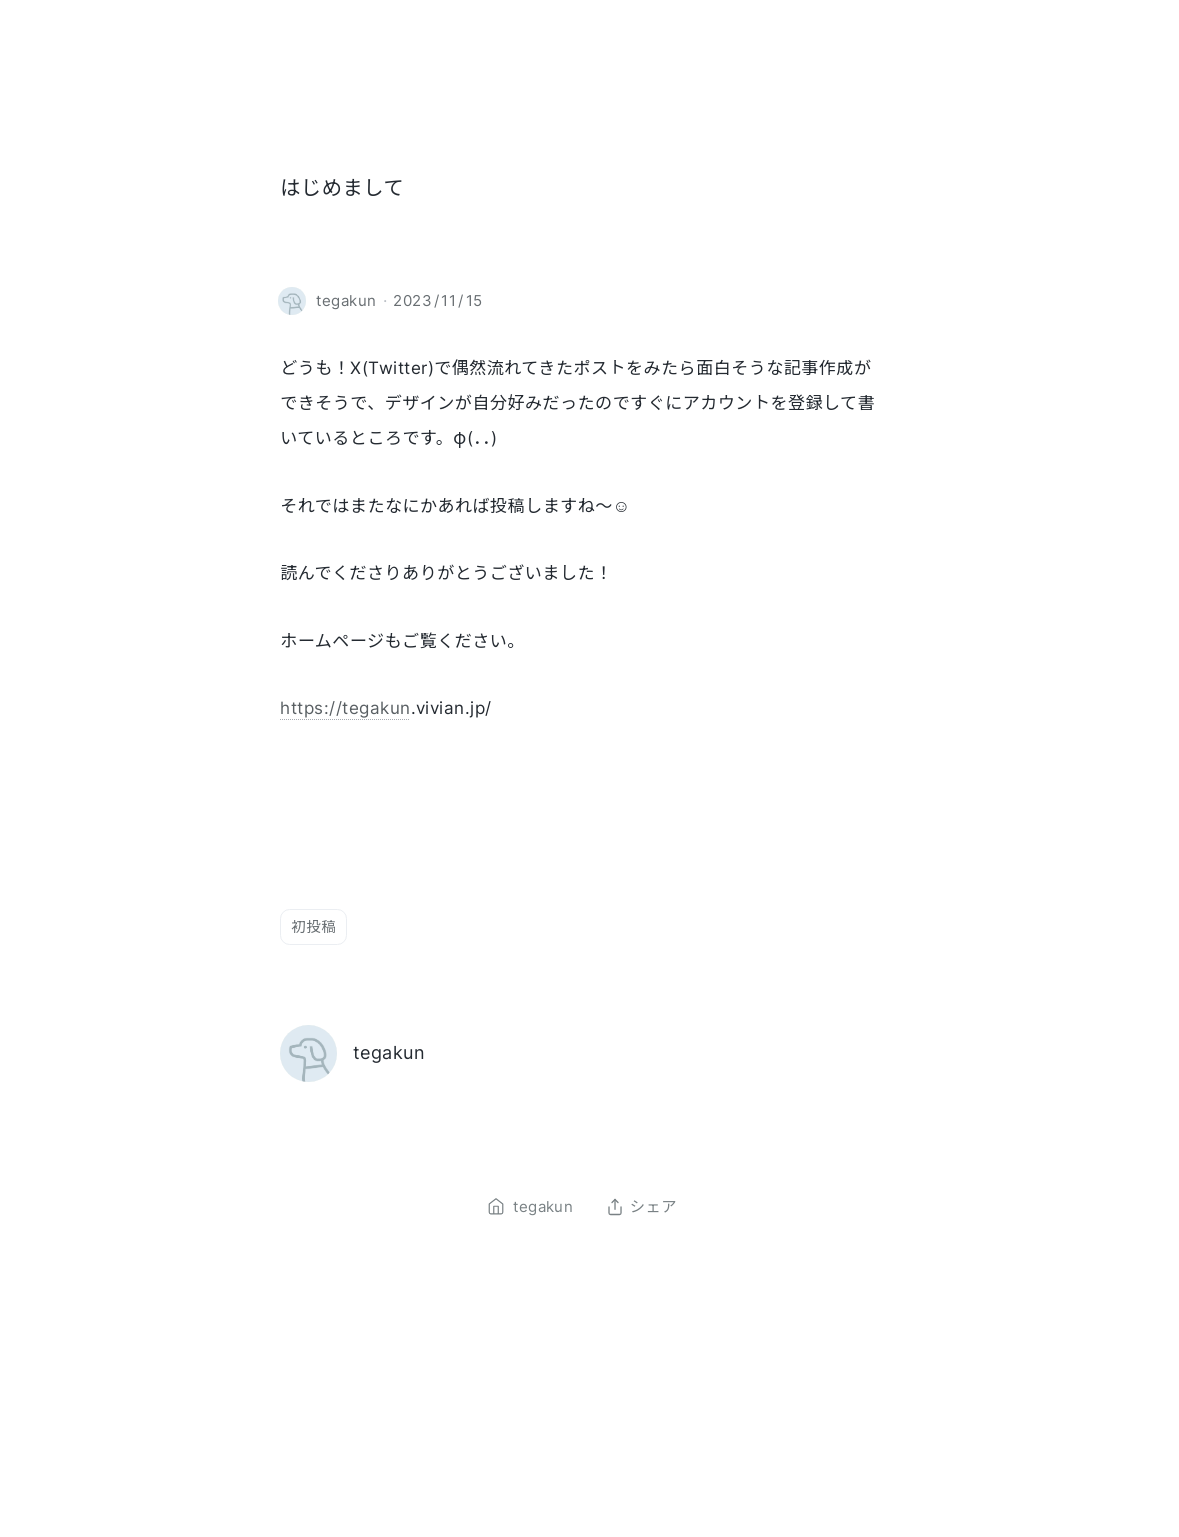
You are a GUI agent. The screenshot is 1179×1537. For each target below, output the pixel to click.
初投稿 (313, 926)
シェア (641, 1207)
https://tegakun (345, 707)
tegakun (389, 1052)
